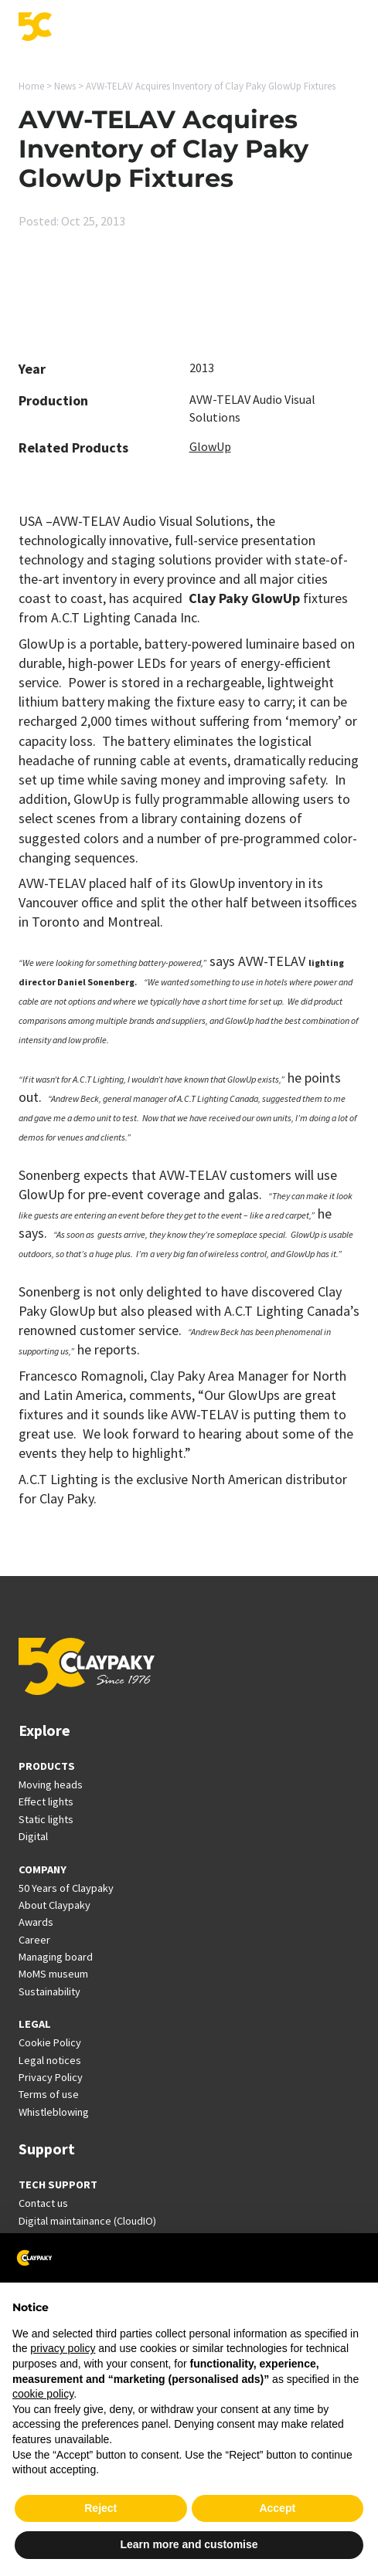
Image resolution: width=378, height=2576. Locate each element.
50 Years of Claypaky (66, 1888)
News (65, 86)
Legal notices (50, 2060)
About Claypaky (54, 1905)
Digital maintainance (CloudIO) (87, 2221)
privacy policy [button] (62, 2348)
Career (34, 1940)
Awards (36, 1922)
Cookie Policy (50, 2042)
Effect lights (46, 1801)
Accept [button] (277, 2508)
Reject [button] (100, 2508)
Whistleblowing (54, 2112)
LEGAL (35, 2024)
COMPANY (42, 1869)
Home (31, 86)
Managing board (56, 1957)
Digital (33, 1836)
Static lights (46, 1819)
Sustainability (49, 1991)
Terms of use (49, 2094)
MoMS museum (53, 1974)
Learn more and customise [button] (188, 2544)
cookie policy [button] (42, 2394)
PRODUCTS (47, 1766)
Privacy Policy (51, 2077)
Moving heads (51, 1784)
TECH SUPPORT (58, 2184)
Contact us (43, 2203)
